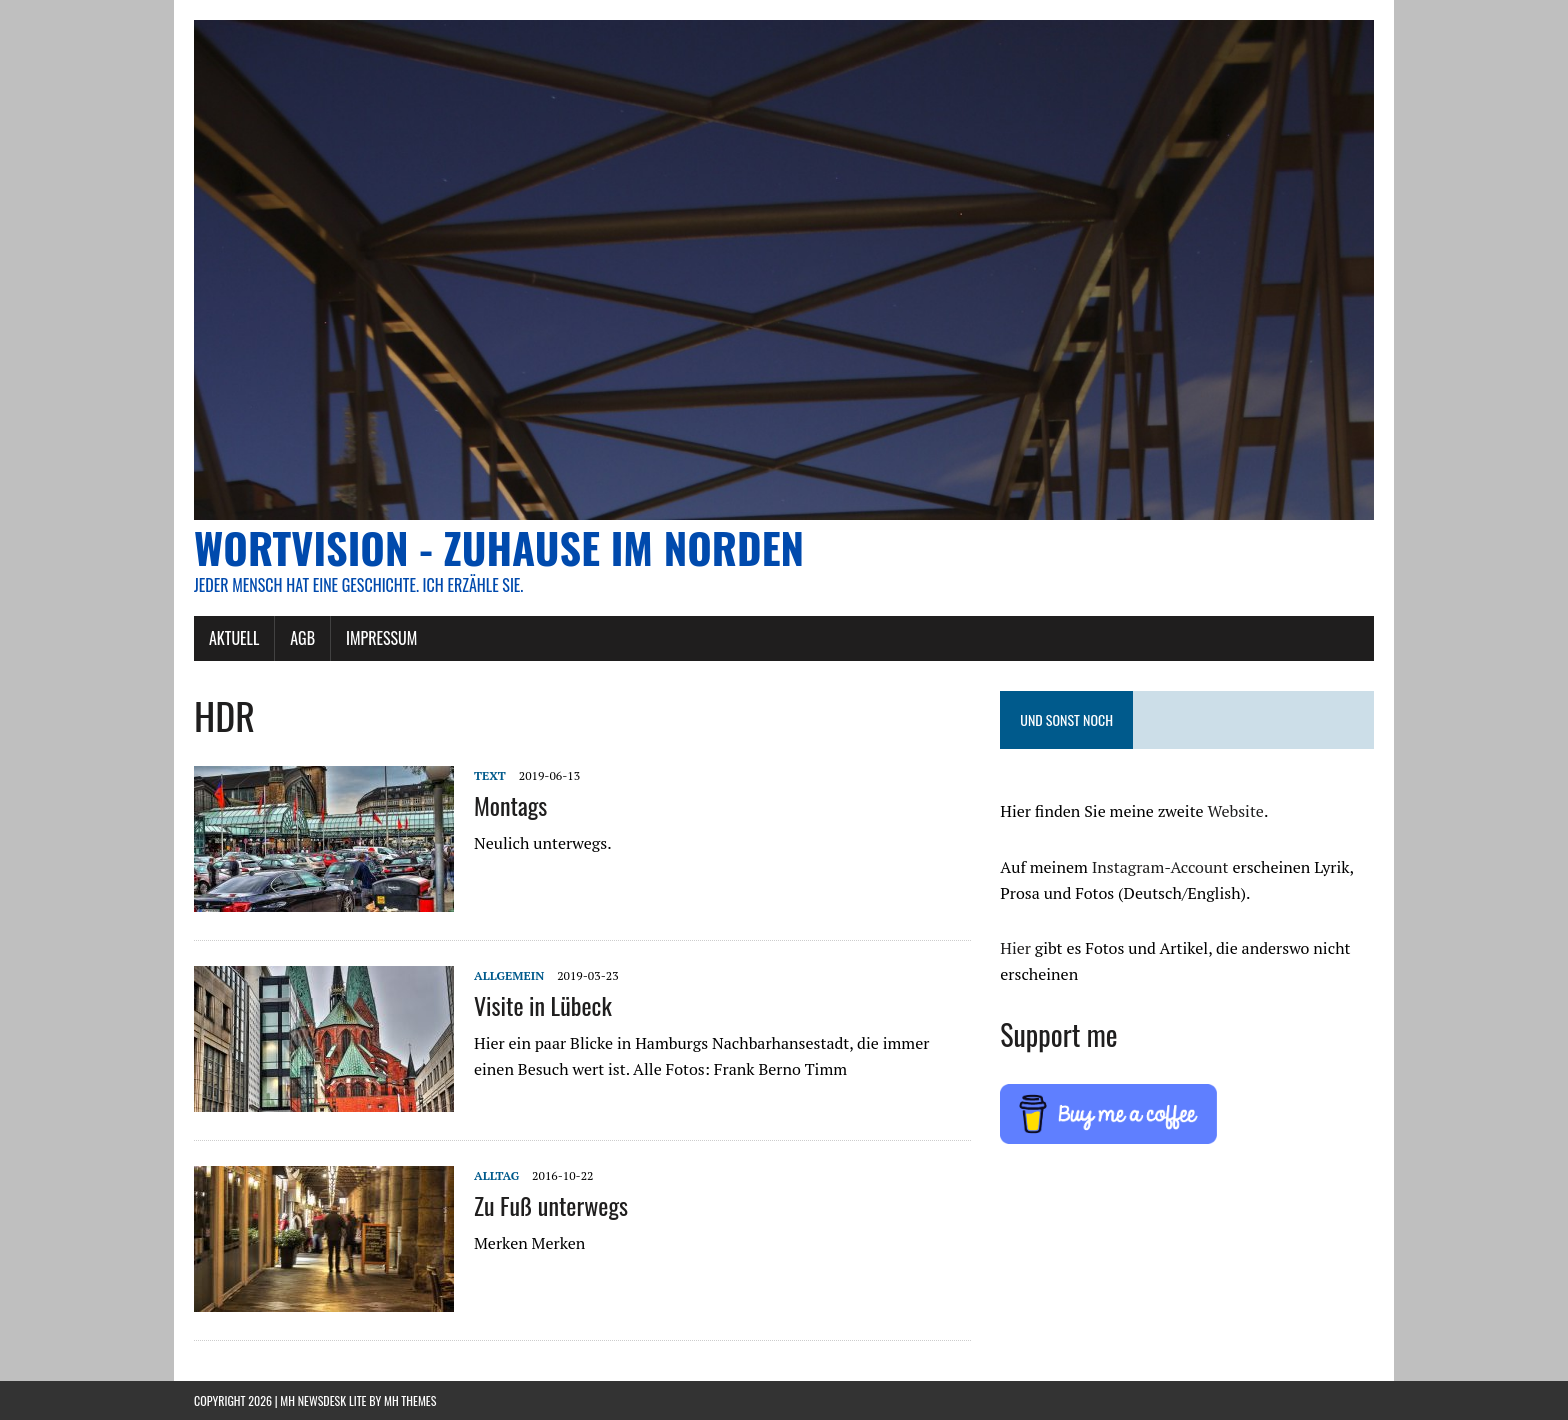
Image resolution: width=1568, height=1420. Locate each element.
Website (1236, 811)
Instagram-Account (1160, 867)
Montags (510, 805)
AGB (302, 638)
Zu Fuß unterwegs (551, 1205)
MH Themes (410, 1400)
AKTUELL (234, 638)
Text (490, 775)
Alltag (496, 1175)
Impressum (381, 638)
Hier (1015, 948)
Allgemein (509, 975)
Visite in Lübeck (543, 1005)
